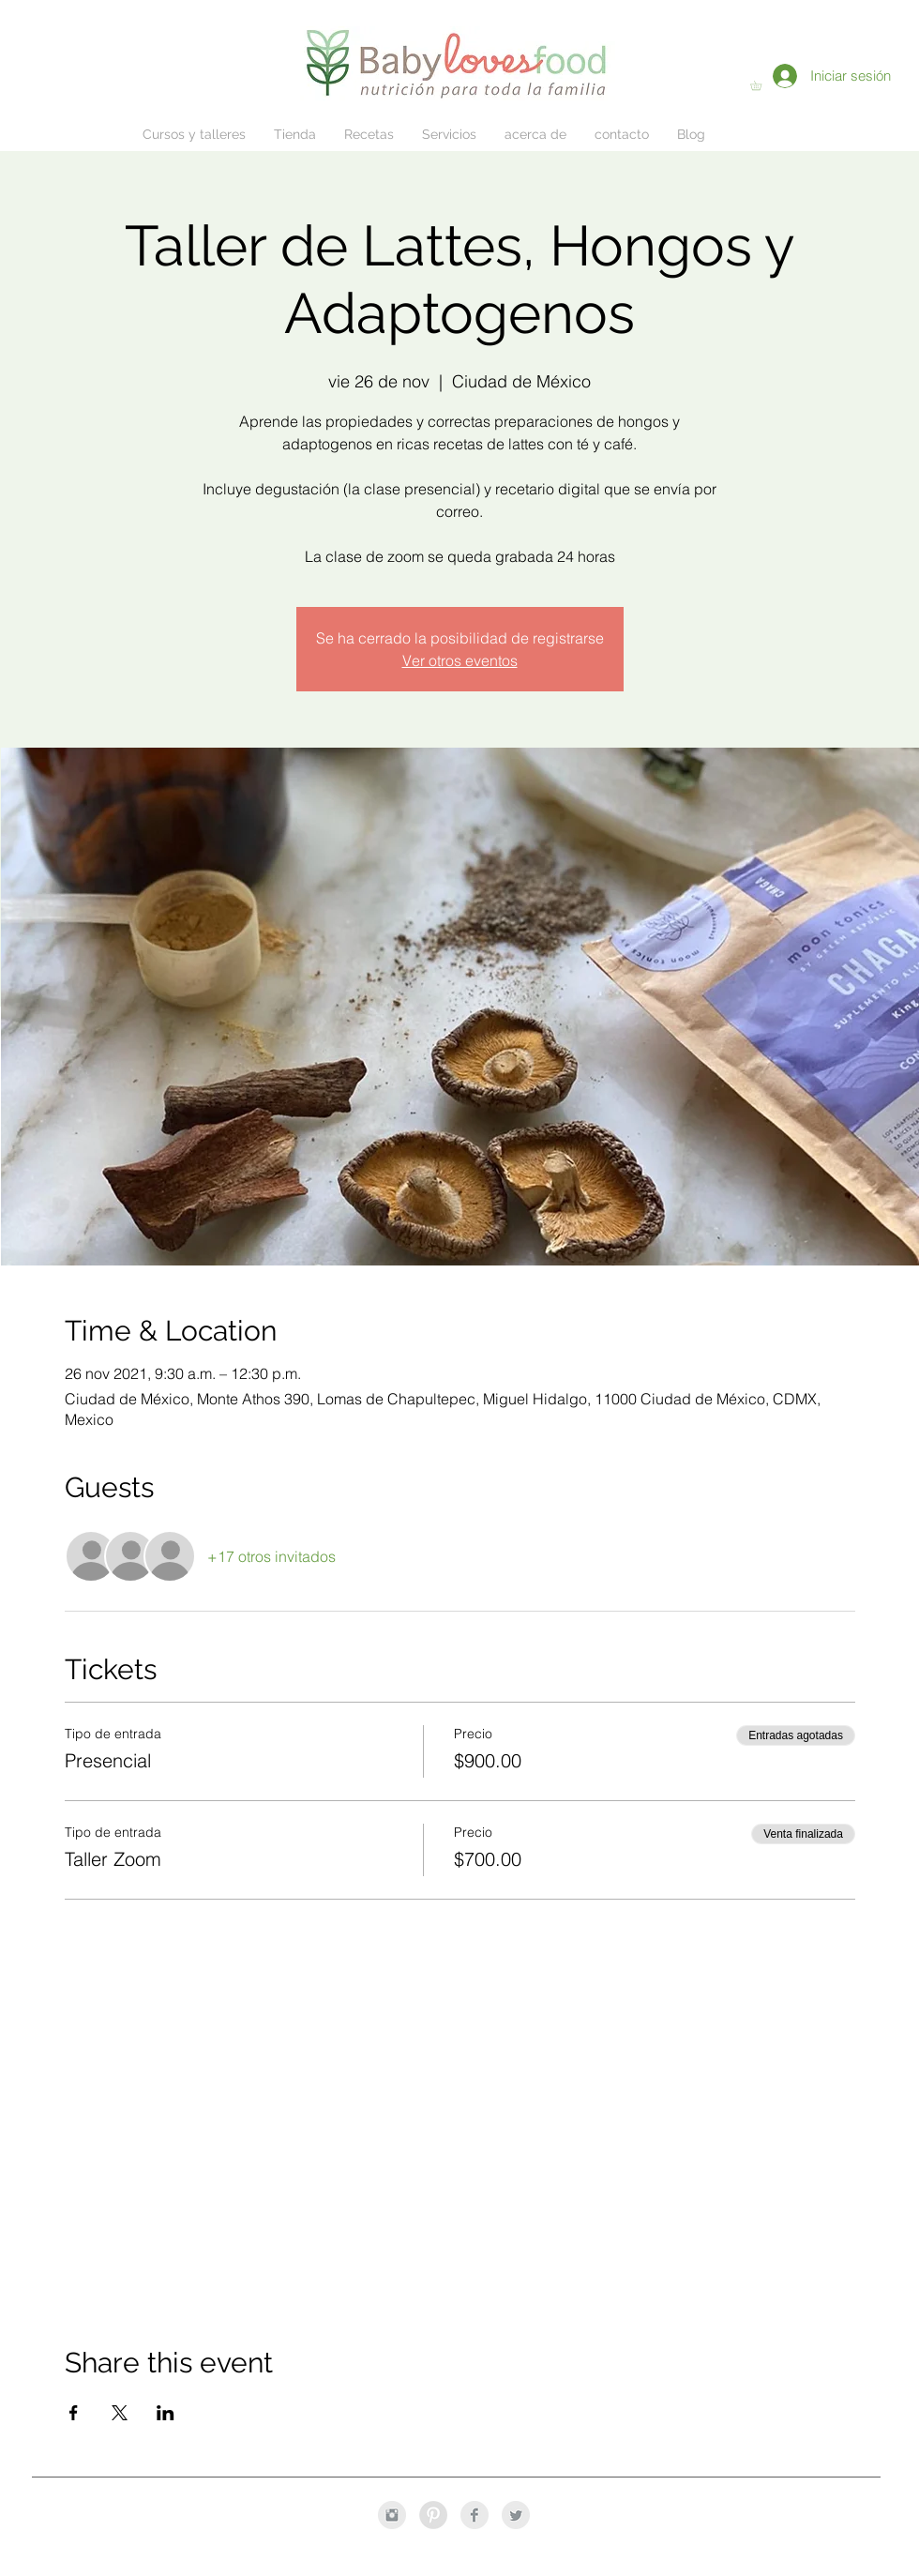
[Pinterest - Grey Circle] (433, 2515)
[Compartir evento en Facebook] (74, 2412)
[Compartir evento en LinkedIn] (165, 2412)
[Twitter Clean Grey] (516, 2515)
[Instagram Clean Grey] (392, 2515)
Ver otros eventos (460, 660)
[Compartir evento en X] (119, 2412)
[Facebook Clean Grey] (474, 2515)
